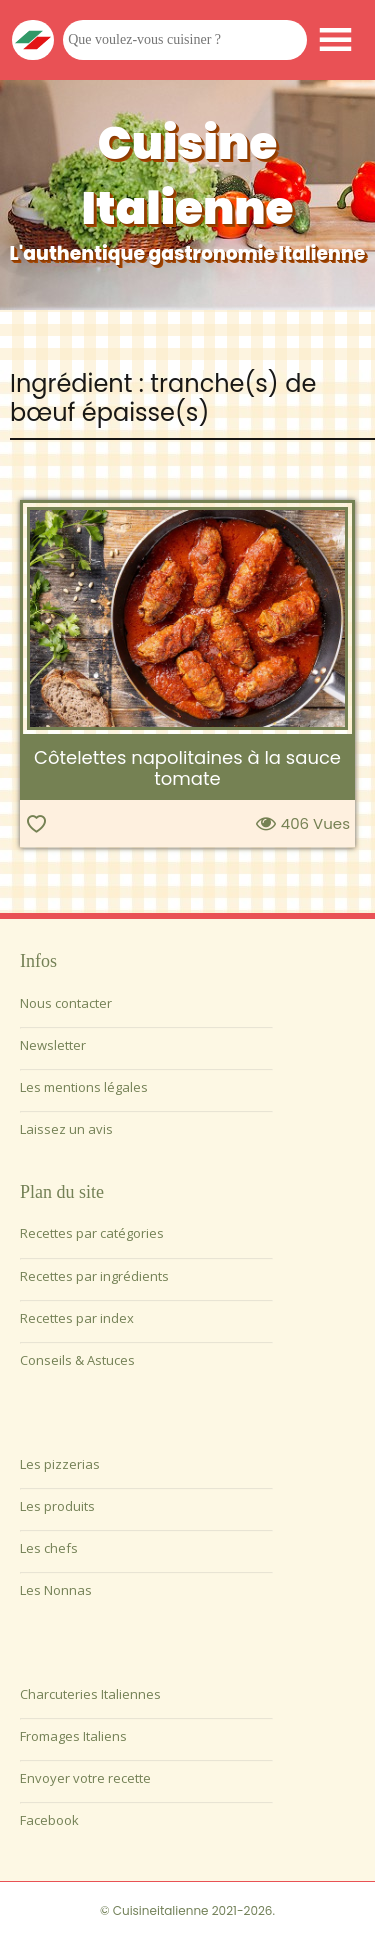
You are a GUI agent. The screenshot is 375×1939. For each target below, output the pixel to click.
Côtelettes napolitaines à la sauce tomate (187, 768)
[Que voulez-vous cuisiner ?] (185, 40)
